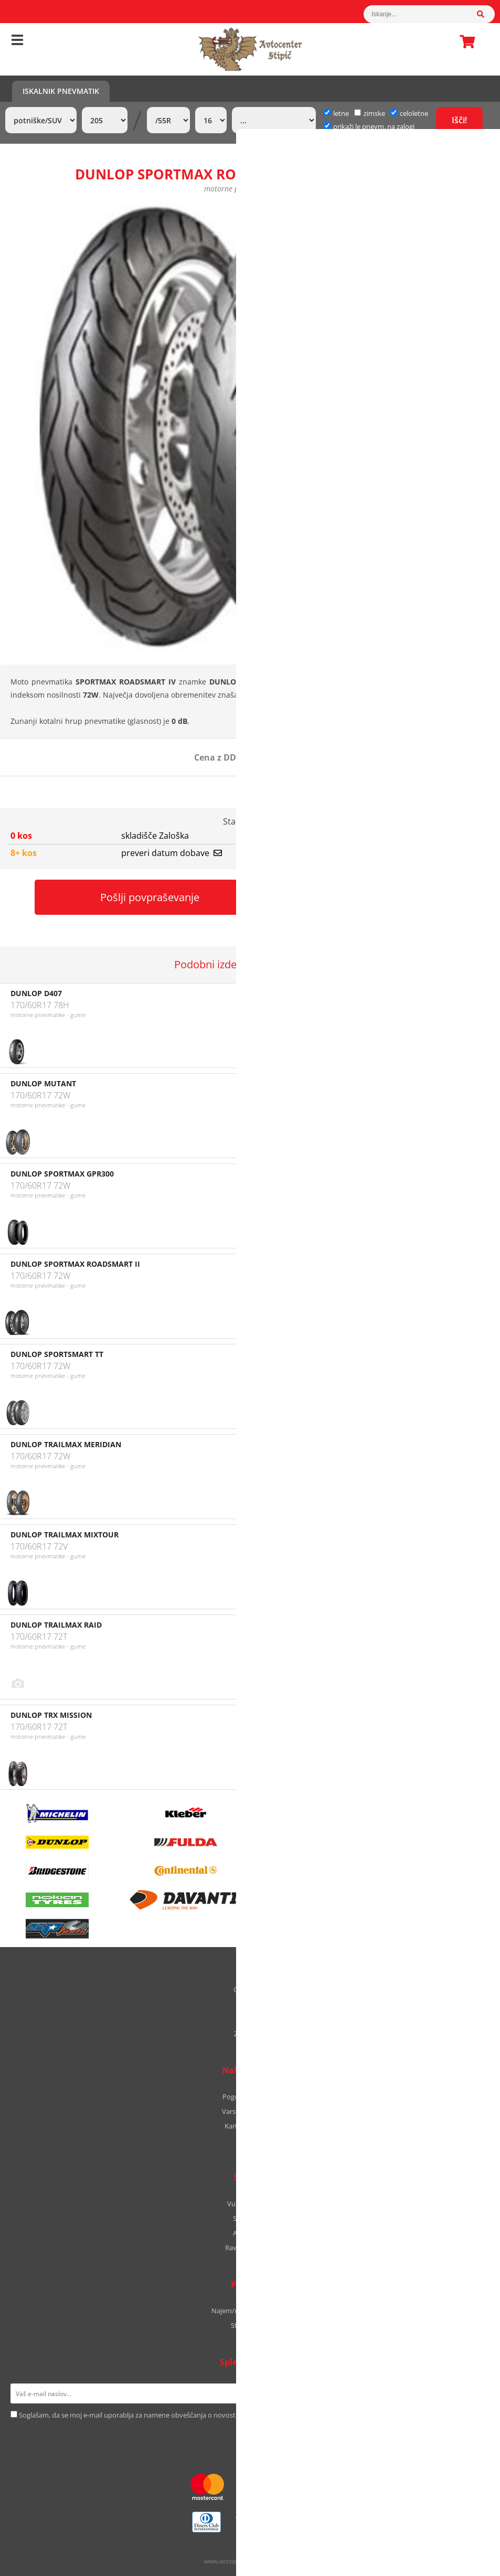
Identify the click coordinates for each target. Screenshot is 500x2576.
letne (336, 113)
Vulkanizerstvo (250, 2203)
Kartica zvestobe (250, 2126)
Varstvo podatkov (250, 2111)
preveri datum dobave (171, 853)
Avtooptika (250, 2233)
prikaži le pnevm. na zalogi (373, 126)
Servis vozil (250, 2218)
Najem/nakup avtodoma (250, 2310)
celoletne (409, 113)
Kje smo (250, 2004)
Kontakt (250, 2019)
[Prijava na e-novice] (476, 2393)
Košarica (464, 41)
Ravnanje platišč (250, 2247)
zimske (369, 113)
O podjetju (250, 1989)
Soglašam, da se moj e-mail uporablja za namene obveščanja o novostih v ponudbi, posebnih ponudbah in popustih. (200, 2415)
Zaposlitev (250, 2033)
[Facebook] (239, 2437)
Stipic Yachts (250, 2325)
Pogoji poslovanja (250, 2096)
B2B (250, 2140)
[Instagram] (254, 2437)
